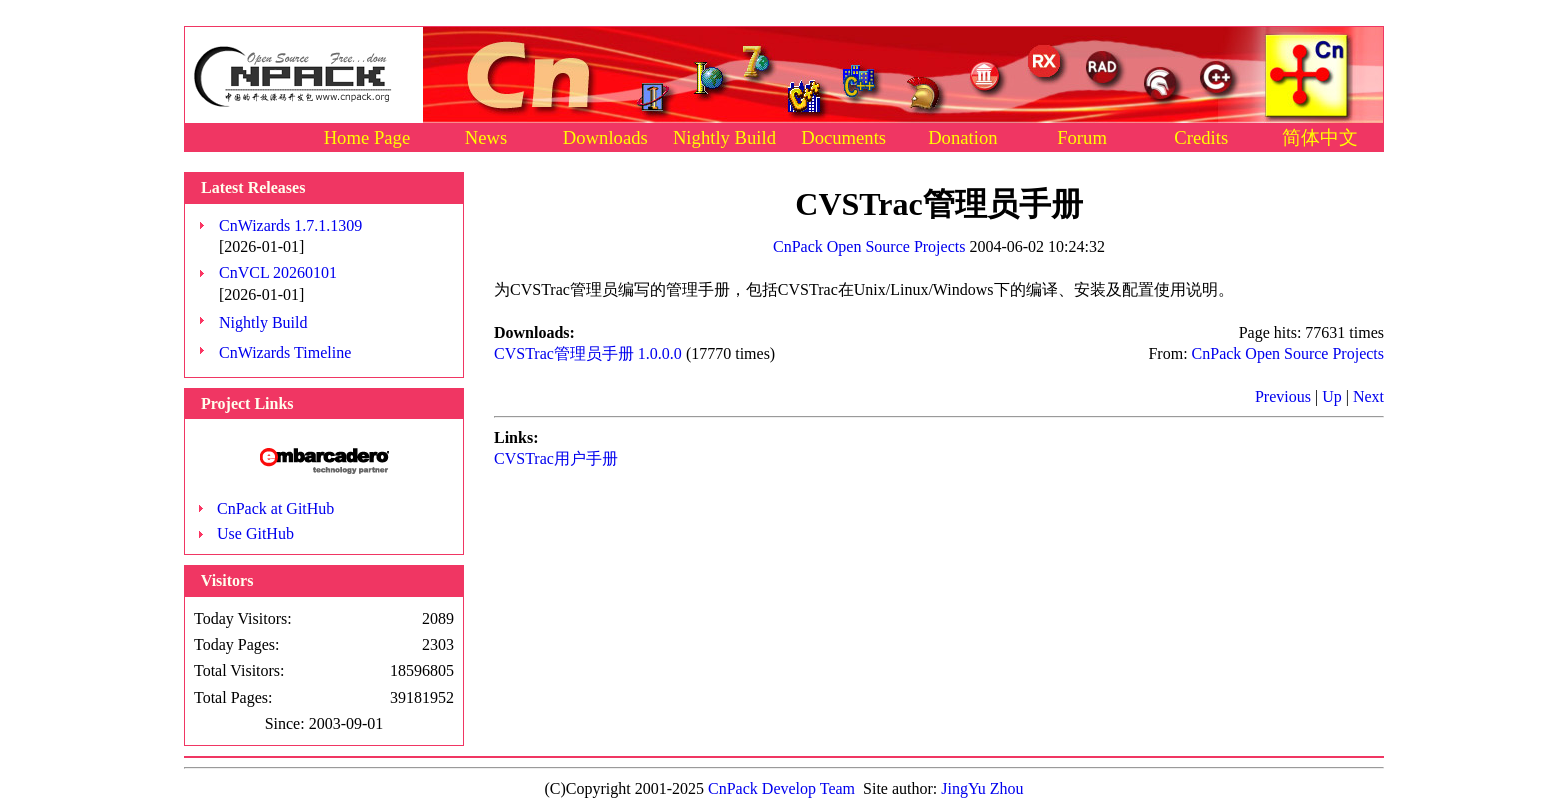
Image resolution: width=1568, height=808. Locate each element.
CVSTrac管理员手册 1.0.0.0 (588, 353)
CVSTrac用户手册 (556, 458)
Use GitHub (255, 533)
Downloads (605, 137)
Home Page (367, 137)
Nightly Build (724, 137)
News (486, 137)
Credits (1201, 137)
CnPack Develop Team (781, 788)
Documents (843, 137)
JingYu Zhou (982, 788)
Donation (962, 137)
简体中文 (1320, 137)
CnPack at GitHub (275, 508)
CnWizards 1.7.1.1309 (290, 225)
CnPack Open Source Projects (869, 246)
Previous (1283, 396)
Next (1368, 396)
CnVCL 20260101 (278, 272)
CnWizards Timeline (285, 352)
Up (1332, 396)
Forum (1082, 137)
